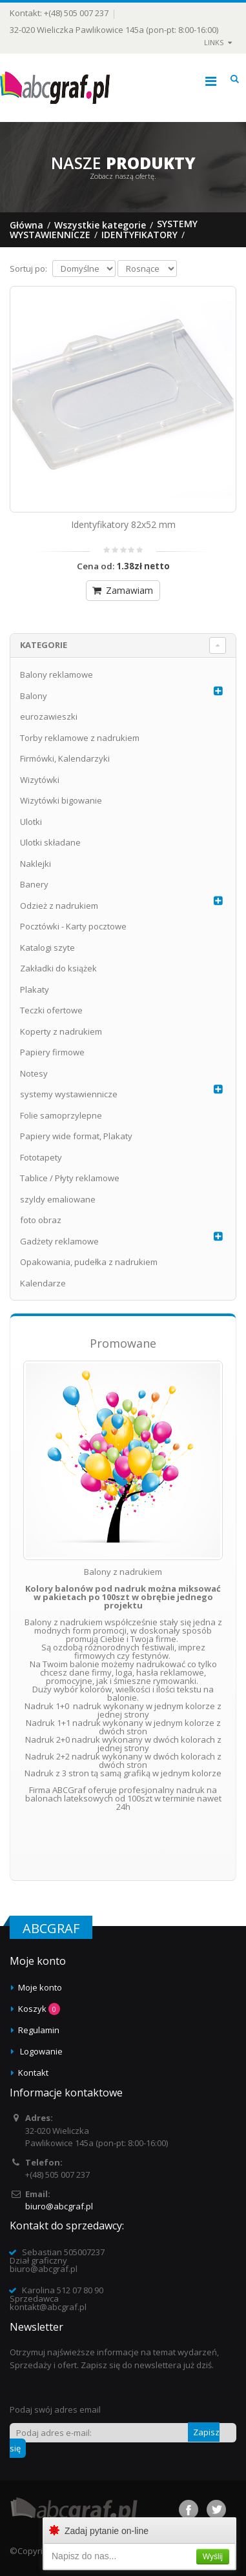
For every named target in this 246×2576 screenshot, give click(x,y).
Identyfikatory (139, 234)
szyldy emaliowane (58, 1199)
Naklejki (35, 863)
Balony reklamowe (56, 674)
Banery (34, 884)
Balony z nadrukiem (123, 1571)
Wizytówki (39, 780)
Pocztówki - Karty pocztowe (73, 926)
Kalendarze (43, 1283)
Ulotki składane (50, 842)
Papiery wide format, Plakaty (76, 1136)
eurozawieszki (48, 716)
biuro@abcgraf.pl (59, 2206)
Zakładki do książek (58, 968)
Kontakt (33, 2072)
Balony (33, 696)
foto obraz (40, 1220)
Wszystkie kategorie (100, 225)
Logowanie (41, 2051)
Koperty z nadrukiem (61, 1031)
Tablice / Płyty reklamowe (69, 1178)
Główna (26, 225)
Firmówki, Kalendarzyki (65, 758)
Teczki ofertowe (51, 1010)
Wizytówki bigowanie (61, 800)
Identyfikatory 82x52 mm (123, 524)
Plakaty (34, 989)
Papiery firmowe (52, 1052)
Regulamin (38, 2030)
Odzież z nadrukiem (59, 905)
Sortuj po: (28, 269)
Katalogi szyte (47, 947)
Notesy (34, 1073)
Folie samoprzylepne (61, 1115)
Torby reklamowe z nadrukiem (79, 738)
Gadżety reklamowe (59, 1241)
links (213, 42)
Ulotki (31, 821)
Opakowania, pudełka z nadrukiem (89, 1262)
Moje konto (40, 1987)
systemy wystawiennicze (69, 1094)
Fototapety (41, 1157)
